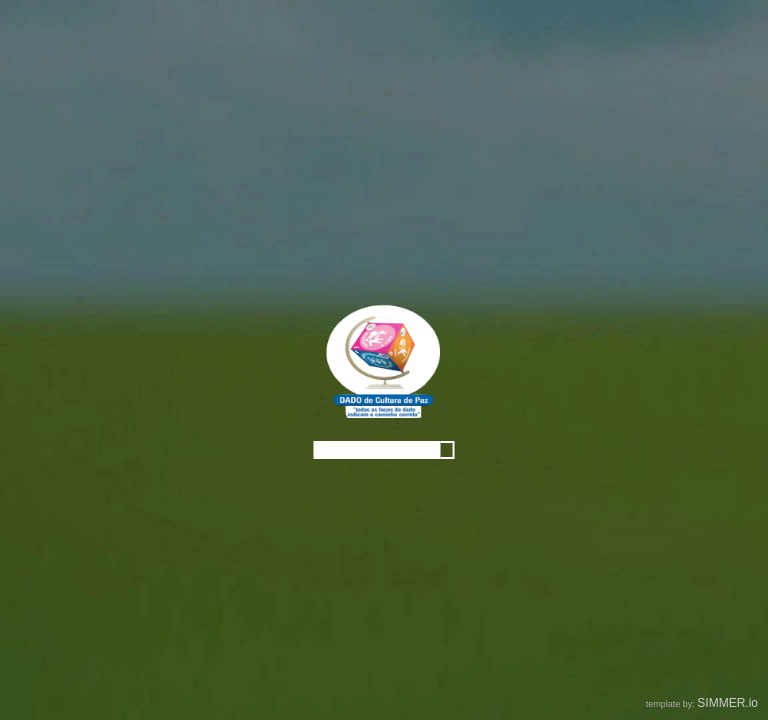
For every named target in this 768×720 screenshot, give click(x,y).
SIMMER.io (727, 703)
